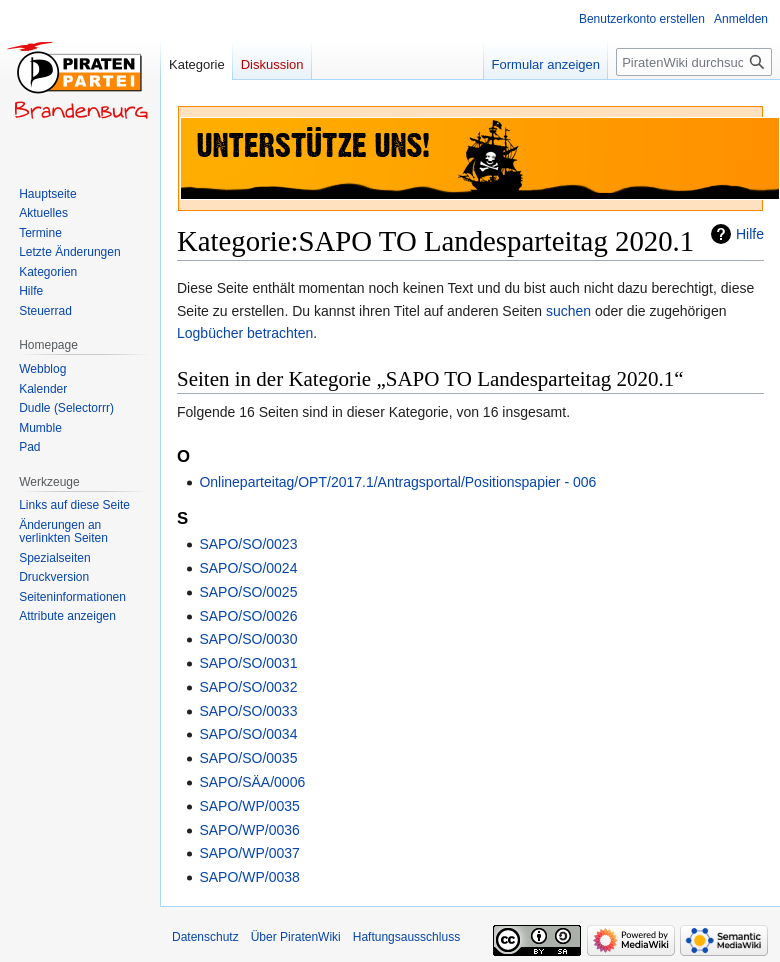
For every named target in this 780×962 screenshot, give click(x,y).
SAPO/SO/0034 (248, 734)
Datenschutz (205, 937)
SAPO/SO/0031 (248, 663)
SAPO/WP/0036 (249, 830)
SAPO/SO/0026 (248, 616)
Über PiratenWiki (296, 937)
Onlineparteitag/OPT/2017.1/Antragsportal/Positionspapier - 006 (397, 482)
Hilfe (750, 234)
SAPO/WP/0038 (249, 877)
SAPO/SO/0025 (248, 592)
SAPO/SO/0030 (248, 639)
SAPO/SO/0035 (248, 758)
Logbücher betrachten (245, 333)
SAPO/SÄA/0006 (252, 782)
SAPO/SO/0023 (248, 544)
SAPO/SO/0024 (248, 568)
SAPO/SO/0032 (248, 687)
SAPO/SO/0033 (248, 711)
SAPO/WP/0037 (249, 853)
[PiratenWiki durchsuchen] (694, 62)
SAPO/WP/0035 (249, 806)
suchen (568, 311)
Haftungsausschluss (406, 937)
